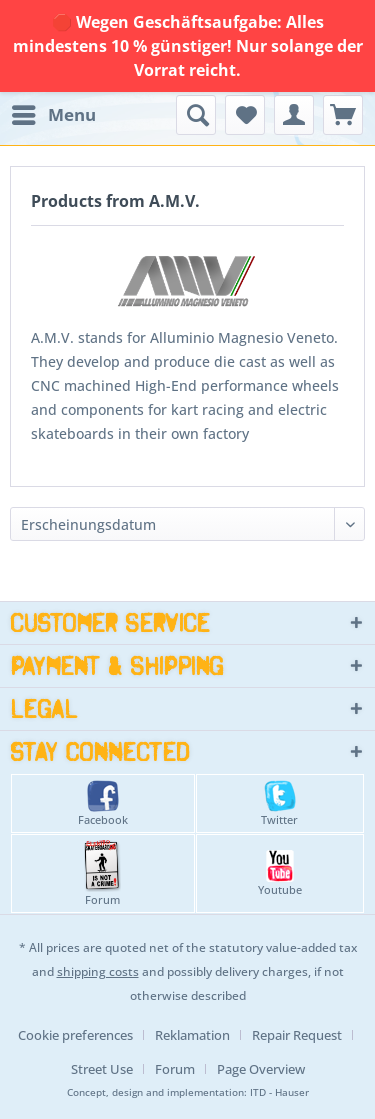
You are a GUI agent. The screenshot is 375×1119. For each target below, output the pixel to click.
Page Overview (261, 1069)
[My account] (294, 115)
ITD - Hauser (279, 1092)
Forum (102, 873)
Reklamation (192, 1035)
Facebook (103, 803)
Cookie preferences (75, 1035)
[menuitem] (53, 115)
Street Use (102, 1069)
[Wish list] (245, 115)
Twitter (279, 803)
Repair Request (297, 1035)
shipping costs (98, 971)
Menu (54, 112)
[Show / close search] (196, 115)
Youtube (280, 873)
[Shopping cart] (343, 115)
